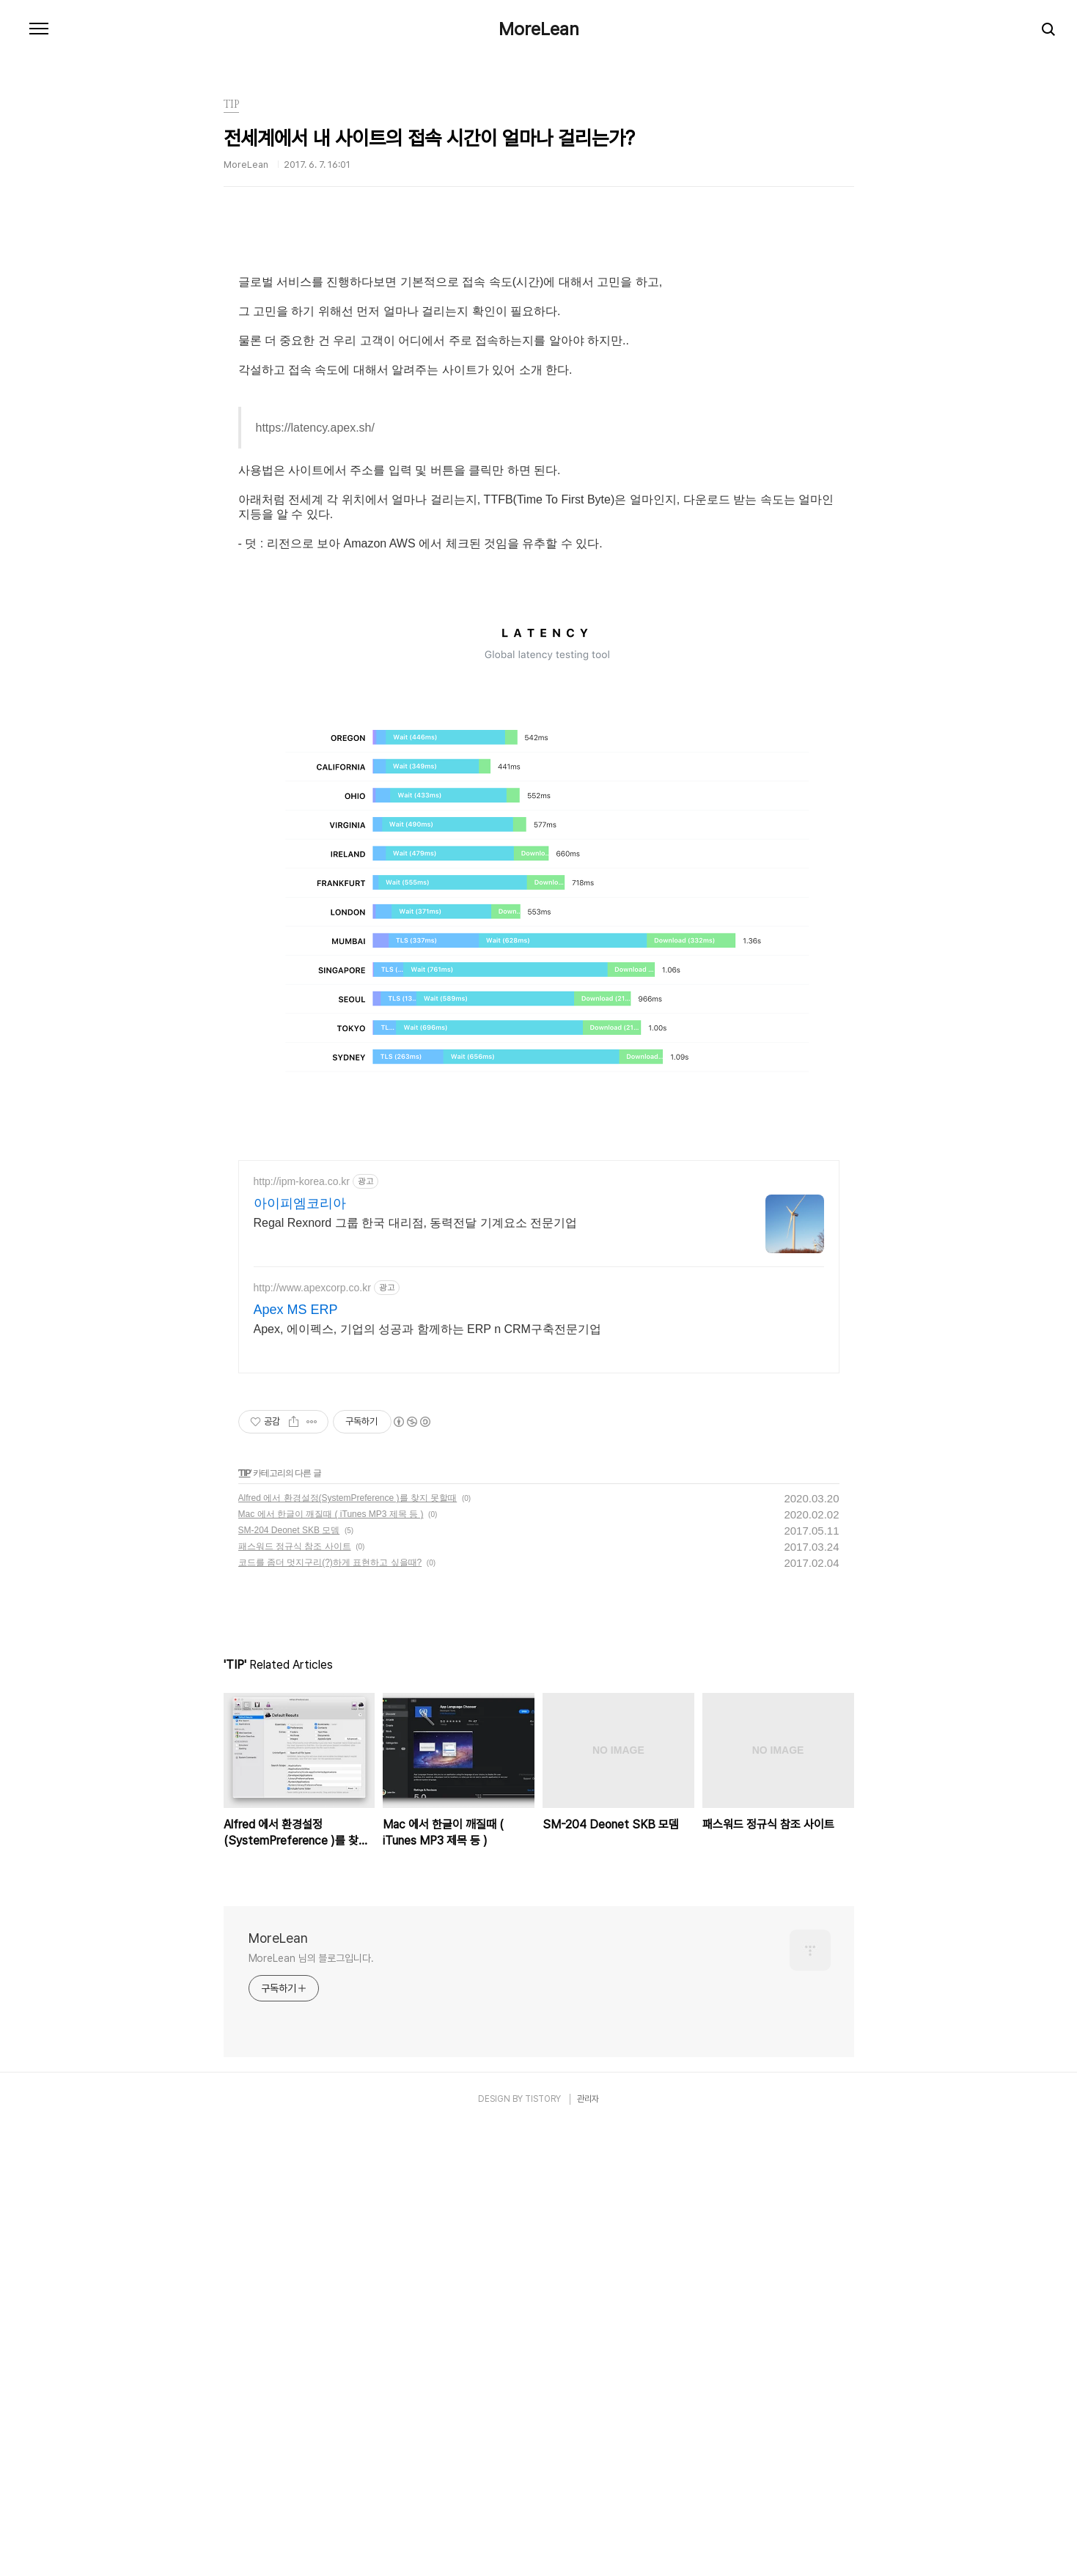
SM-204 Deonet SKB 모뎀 (289, 1980)
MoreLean (539, 29)
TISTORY (543, 2549)
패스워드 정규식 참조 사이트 (294, 1996)
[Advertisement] (538, 362)
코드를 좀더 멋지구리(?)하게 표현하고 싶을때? (330, 2012)
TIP (245, 1923)
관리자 (588, 2549)
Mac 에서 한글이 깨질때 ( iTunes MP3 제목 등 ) (331, 1964)
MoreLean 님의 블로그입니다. (311, 2408)
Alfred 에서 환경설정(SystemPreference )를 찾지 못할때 (347, 1948)
